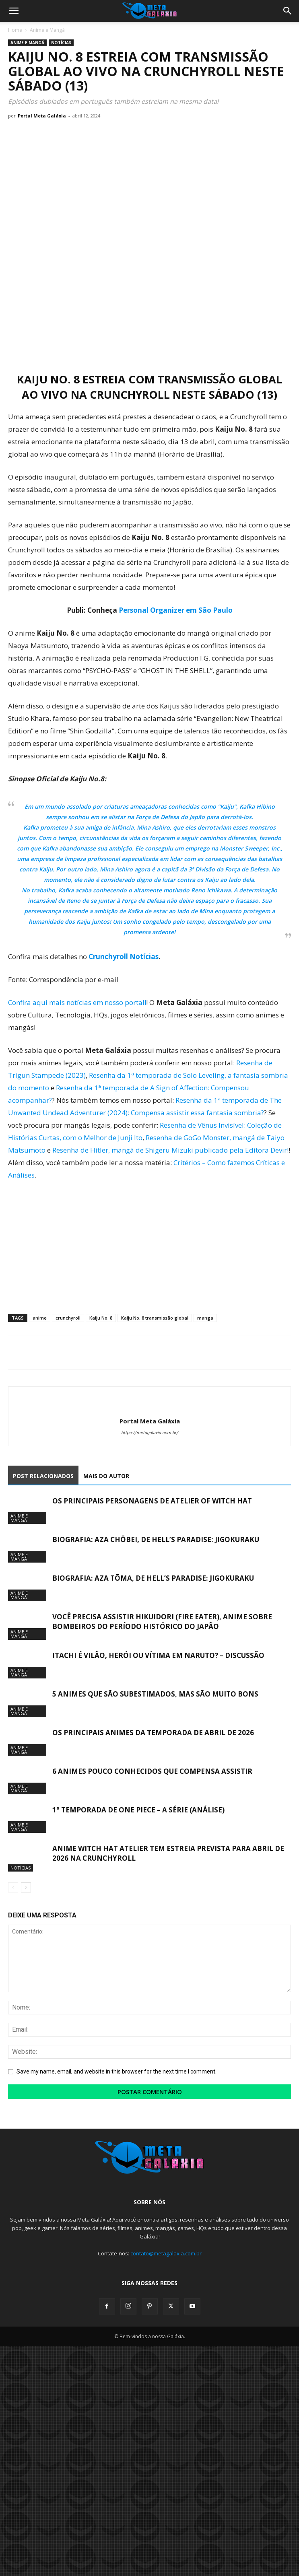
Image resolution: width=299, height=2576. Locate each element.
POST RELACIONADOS (43, 1476)
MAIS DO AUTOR (106, 1476)
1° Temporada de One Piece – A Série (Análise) (138, 1809)
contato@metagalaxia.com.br (166, 2253)
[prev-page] (13, 1887)
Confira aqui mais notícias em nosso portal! (77, 1002)
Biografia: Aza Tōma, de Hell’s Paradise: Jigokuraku (153, 1578)
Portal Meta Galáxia (42, 116)
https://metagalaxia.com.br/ (149, 1432)
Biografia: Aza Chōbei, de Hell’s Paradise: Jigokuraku (155, 1539)
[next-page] (26, 1887)
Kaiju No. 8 (100, 1318)
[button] (14, 11)
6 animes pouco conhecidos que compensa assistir (152, 1771)
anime (40, 1318)
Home (15, 30)
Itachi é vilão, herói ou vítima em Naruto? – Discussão (158, 1655)
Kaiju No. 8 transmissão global (154, 1318)
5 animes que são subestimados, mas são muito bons (155, 1694)
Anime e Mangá (47, 30)
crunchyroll (68, 1318)
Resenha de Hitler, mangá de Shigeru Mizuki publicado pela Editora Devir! (170, 1150)
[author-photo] (149, 1407)
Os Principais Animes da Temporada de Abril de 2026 (153, 1732)
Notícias (61, 42)
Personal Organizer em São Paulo (176, 610)
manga (205, 1318)
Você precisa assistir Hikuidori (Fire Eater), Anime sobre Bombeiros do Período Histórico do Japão (162, 1621)
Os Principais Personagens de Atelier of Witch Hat (152, 1500)
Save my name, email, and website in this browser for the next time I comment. (116, 2071)
